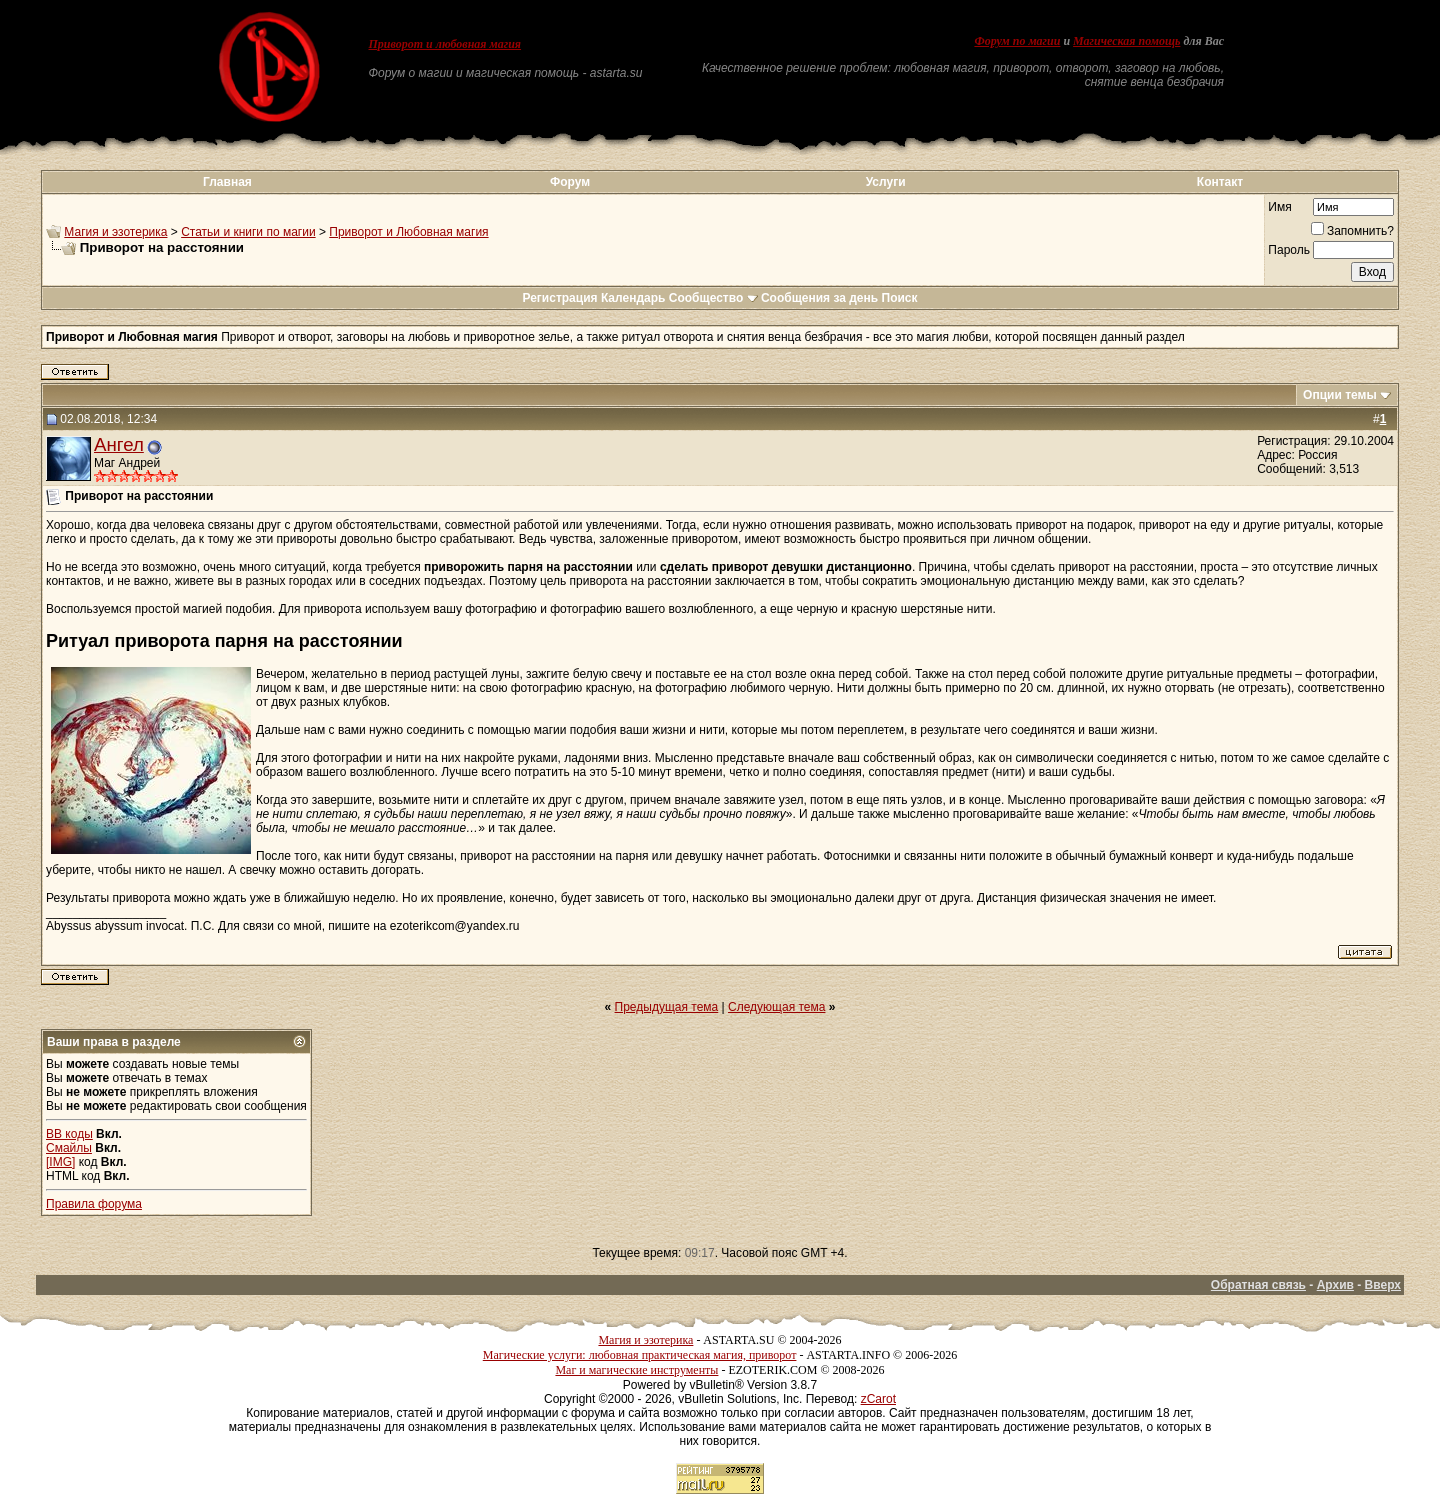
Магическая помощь (1126, 41)
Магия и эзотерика (115, 232)
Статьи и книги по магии (248, 232)
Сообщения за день (819, 298)
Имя (1279, 207)
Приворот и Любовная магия (408, 232)
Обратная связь (1258, 1285)
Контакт (1220, 182)
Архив (1335, 1285)
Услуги (886, 182)
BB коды (69, 1134)
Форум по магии (1017, 41)
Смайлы (69, 1148)
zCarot (878, 1399)
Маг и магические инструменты (636, 1370)
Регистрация (559, 298)
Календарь (633, 298)
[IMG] (60, 1162)
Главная (227, 182)
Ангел (119, 444)
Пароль (1289, 250)
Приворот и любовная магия (445, 44)
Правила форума (94, 1204)
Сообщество (713, 298)
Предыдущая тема (667, 1007)
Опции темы (1340, 395)
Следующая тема (776, 1007)
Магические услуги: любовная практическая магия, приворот (640, 1355)
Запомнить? (1352, 231)
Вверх (1383, 1285)
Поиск (900, 298)
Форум (570, 182)
